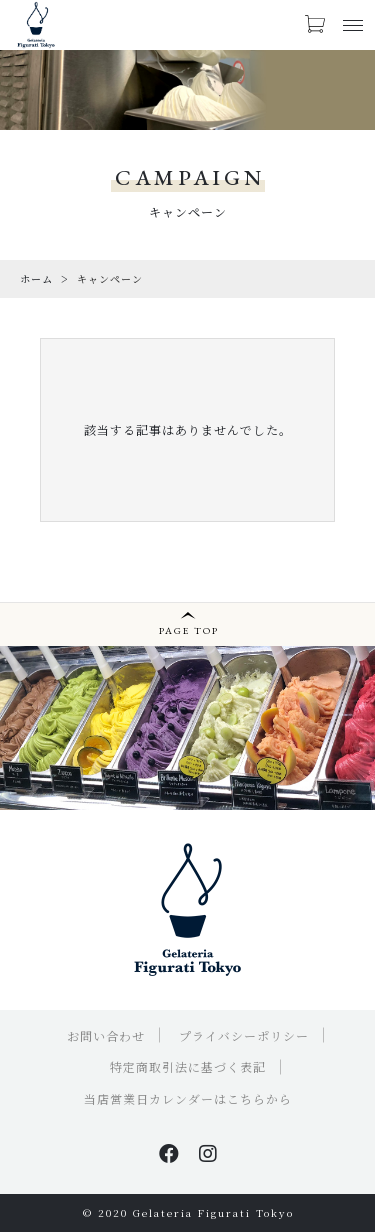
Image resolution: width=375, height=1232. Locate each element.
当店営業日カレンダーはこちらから (188, 1098)
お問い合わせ (106, 1035)
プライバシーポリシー (244, 1035)
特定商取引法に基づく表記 (188, 1066)
